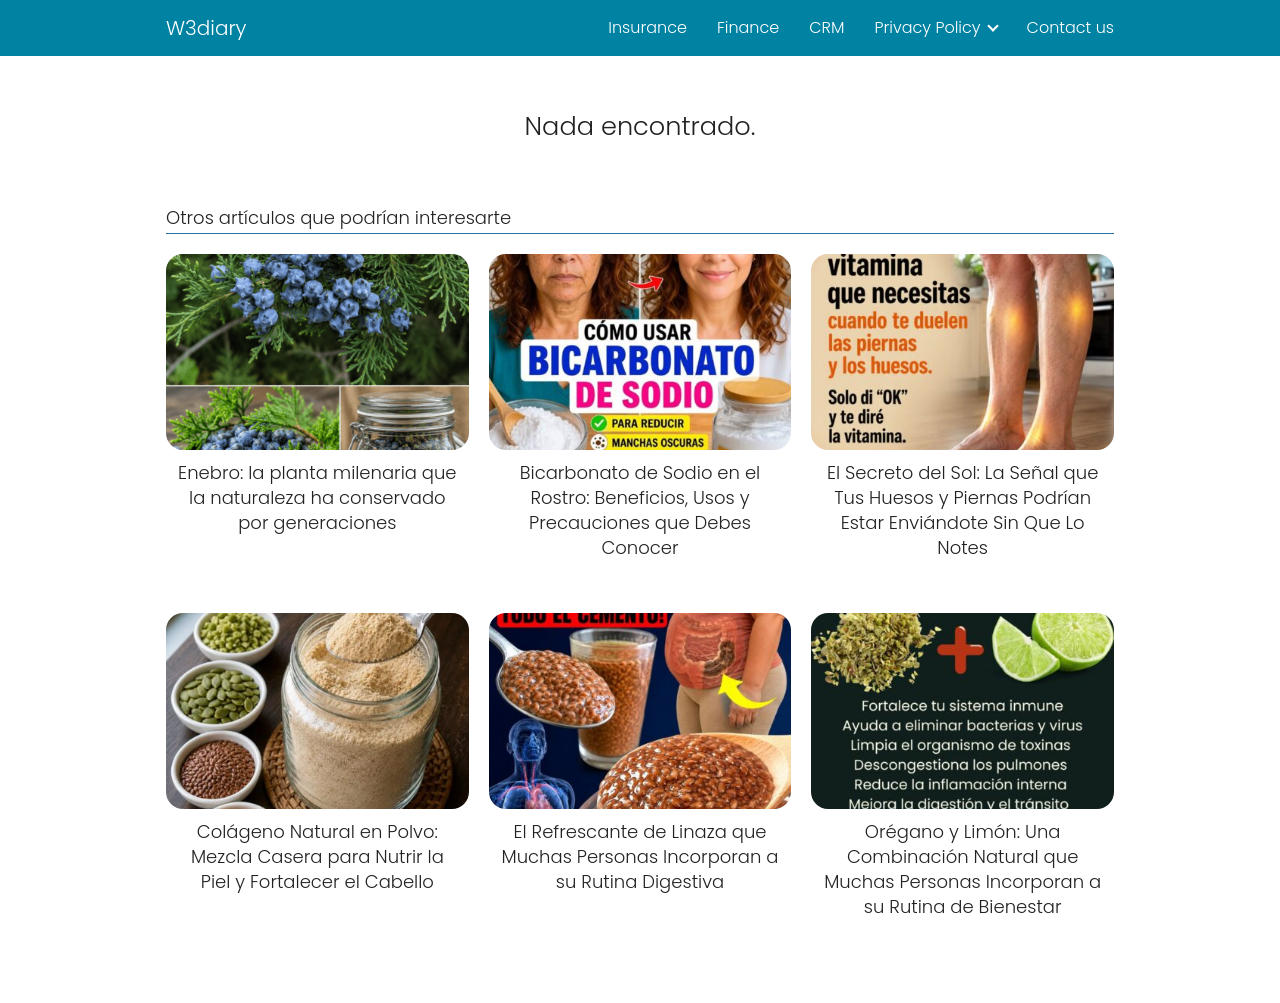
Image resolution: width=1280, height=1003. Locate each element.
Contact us (1070, 27)
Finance (748, 27)
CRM (826, 27)
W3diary (206, 28)
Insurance (647, 27)
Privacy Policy (927, 27)
